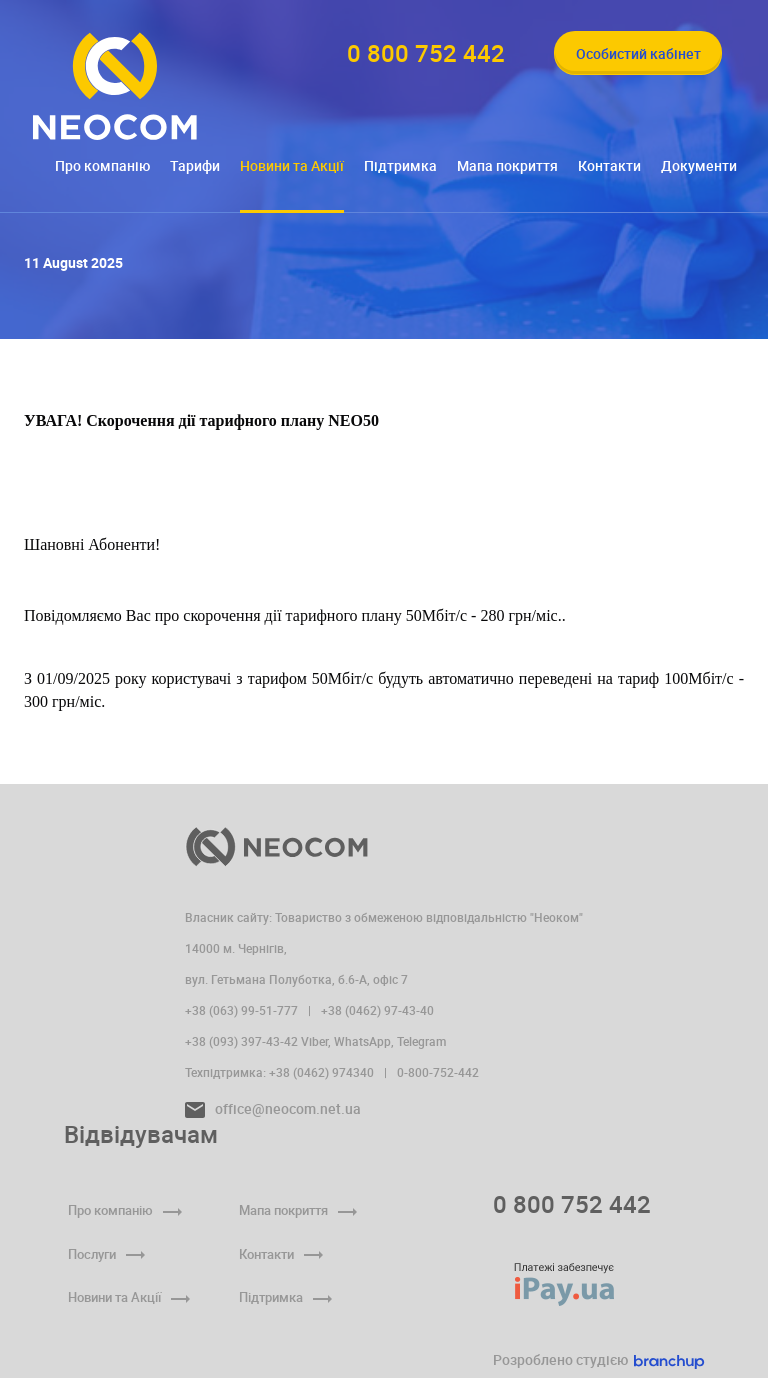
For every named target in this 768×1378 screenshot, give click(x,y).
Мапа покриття (507, 165)
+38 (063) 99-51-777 (241, 1010)
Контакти (609, 165)
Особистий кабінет (638, 53)
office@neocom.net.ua (273, 1108)
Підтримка (400, 165)
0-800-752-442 (438, 1072)
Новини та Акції (292, 165)
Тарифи (195, 165)
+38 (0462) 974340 (321, 1072)
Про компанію (102, 165)
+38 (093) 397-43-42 (241, 1041)
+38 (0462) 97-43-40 (377, 1010)
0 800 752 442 (572, 1204)
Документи (699, 165)
